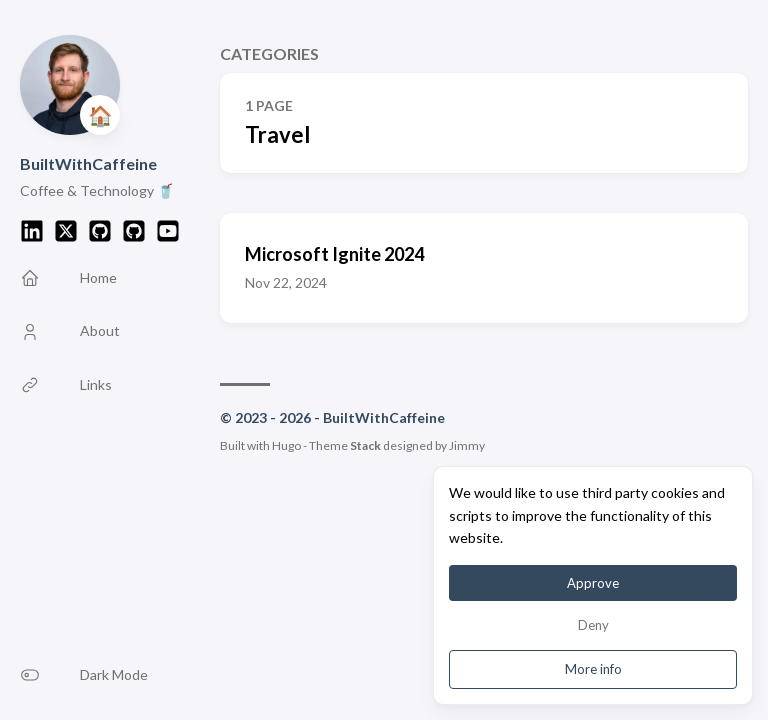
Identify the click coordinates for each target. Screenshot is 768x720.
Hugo (286, 445)
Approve (593, 583)
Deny (593, 625)
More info (593, 669)
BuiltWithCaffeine (88, 163)
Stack (365, 445)
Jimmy (467, 445)
